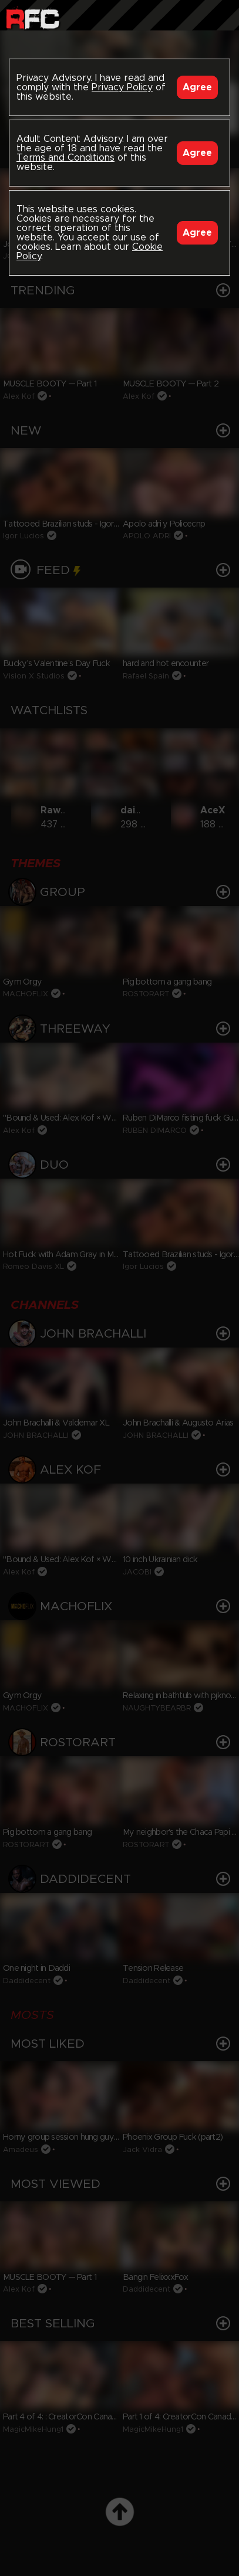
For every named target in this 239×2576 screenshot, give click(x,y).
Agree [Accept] (197, 87)
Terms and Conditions (65, 157)
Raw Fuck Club (32, 18)
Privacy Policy (122, 87)
